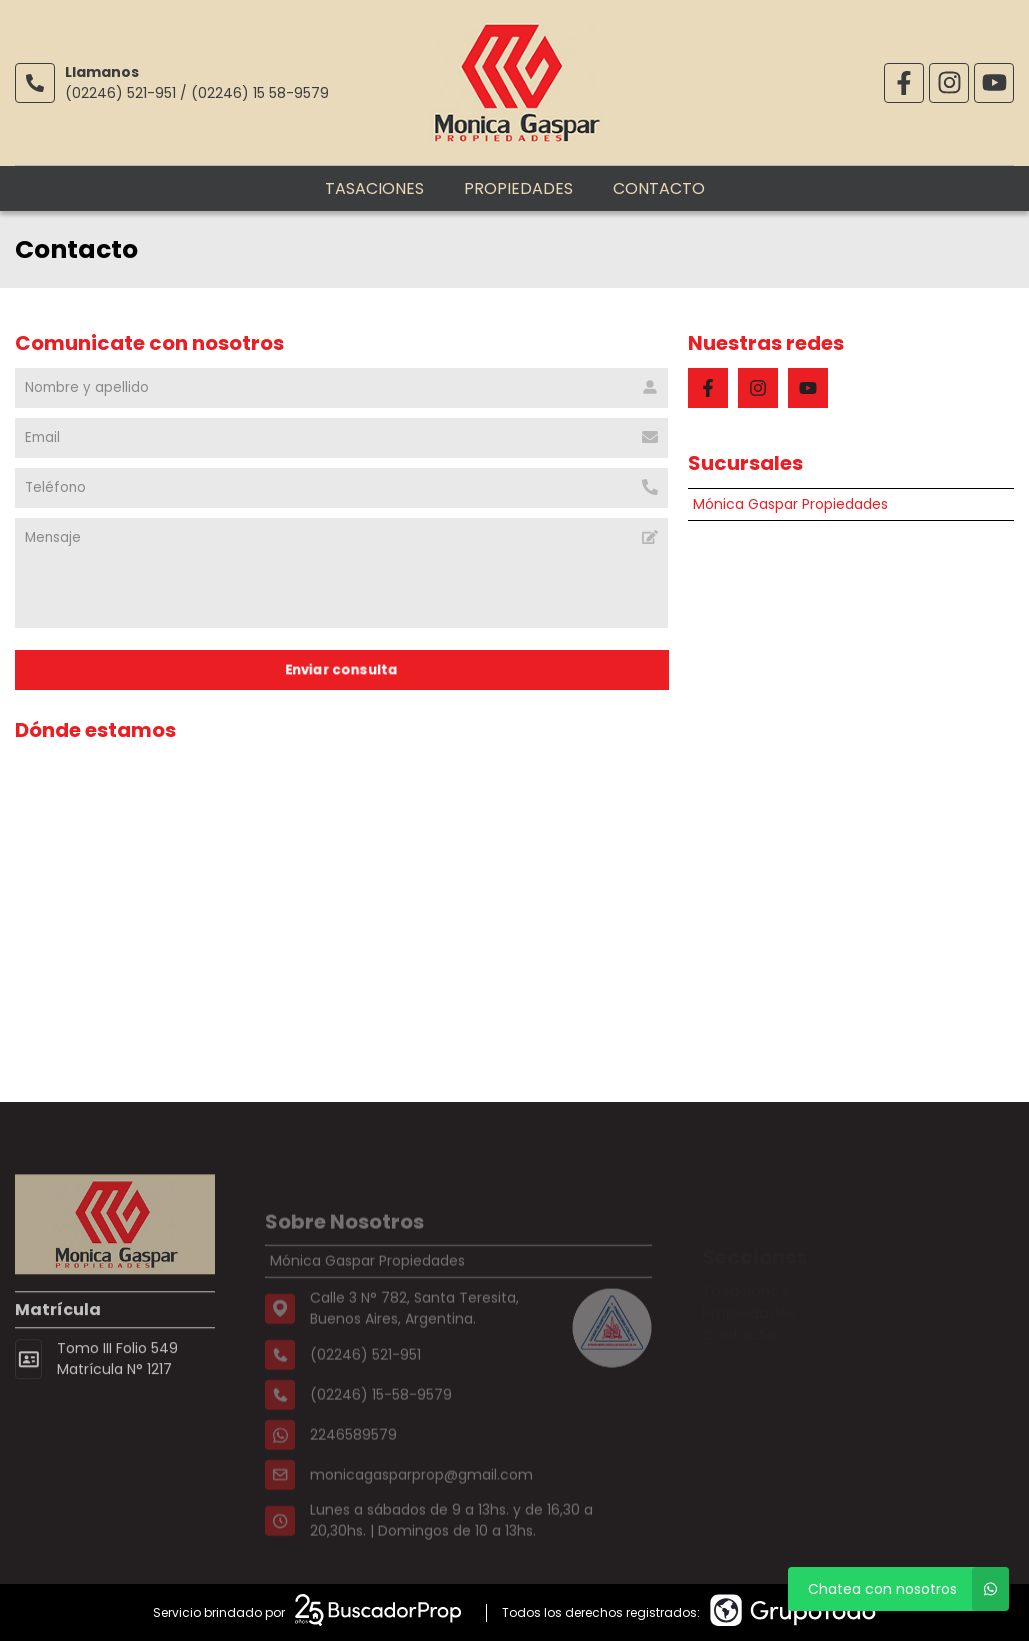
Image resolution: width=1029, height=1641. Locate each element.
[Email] (341, 438)
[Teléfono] (341, 488)
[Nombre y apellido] (341, 388)
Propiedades (518, 188)
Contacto (659, 188)
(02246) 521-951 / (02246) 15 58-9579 (197, 93)
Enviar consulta (341, 669)
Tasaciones (374, 188)
